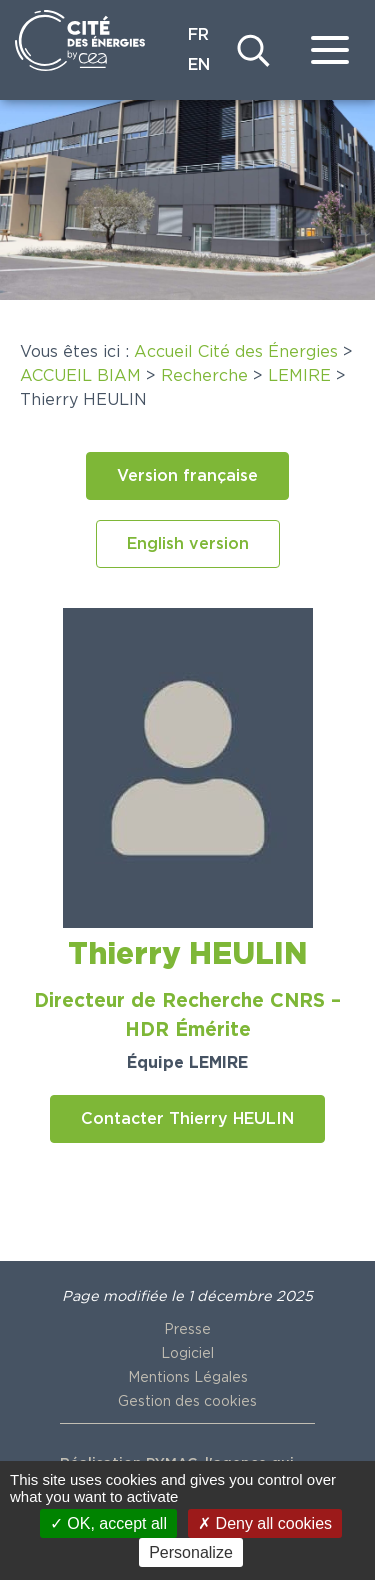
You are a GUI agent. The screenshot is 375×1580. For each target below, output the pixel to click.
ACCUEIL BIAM (80, 376)
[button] (187, 476)
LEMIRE (299, 376)
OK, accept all (108, 1523)
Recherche (204, 376)
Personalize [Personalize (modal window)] (191, 1552)
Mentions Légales (188, 1378)
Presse (187, 1330)
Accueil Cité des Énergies (236, 352)
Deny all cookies (265, 1523)
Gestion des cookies (187, 1402)
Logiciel (187, 1354)
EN (199, 65)
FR (198, 35)
